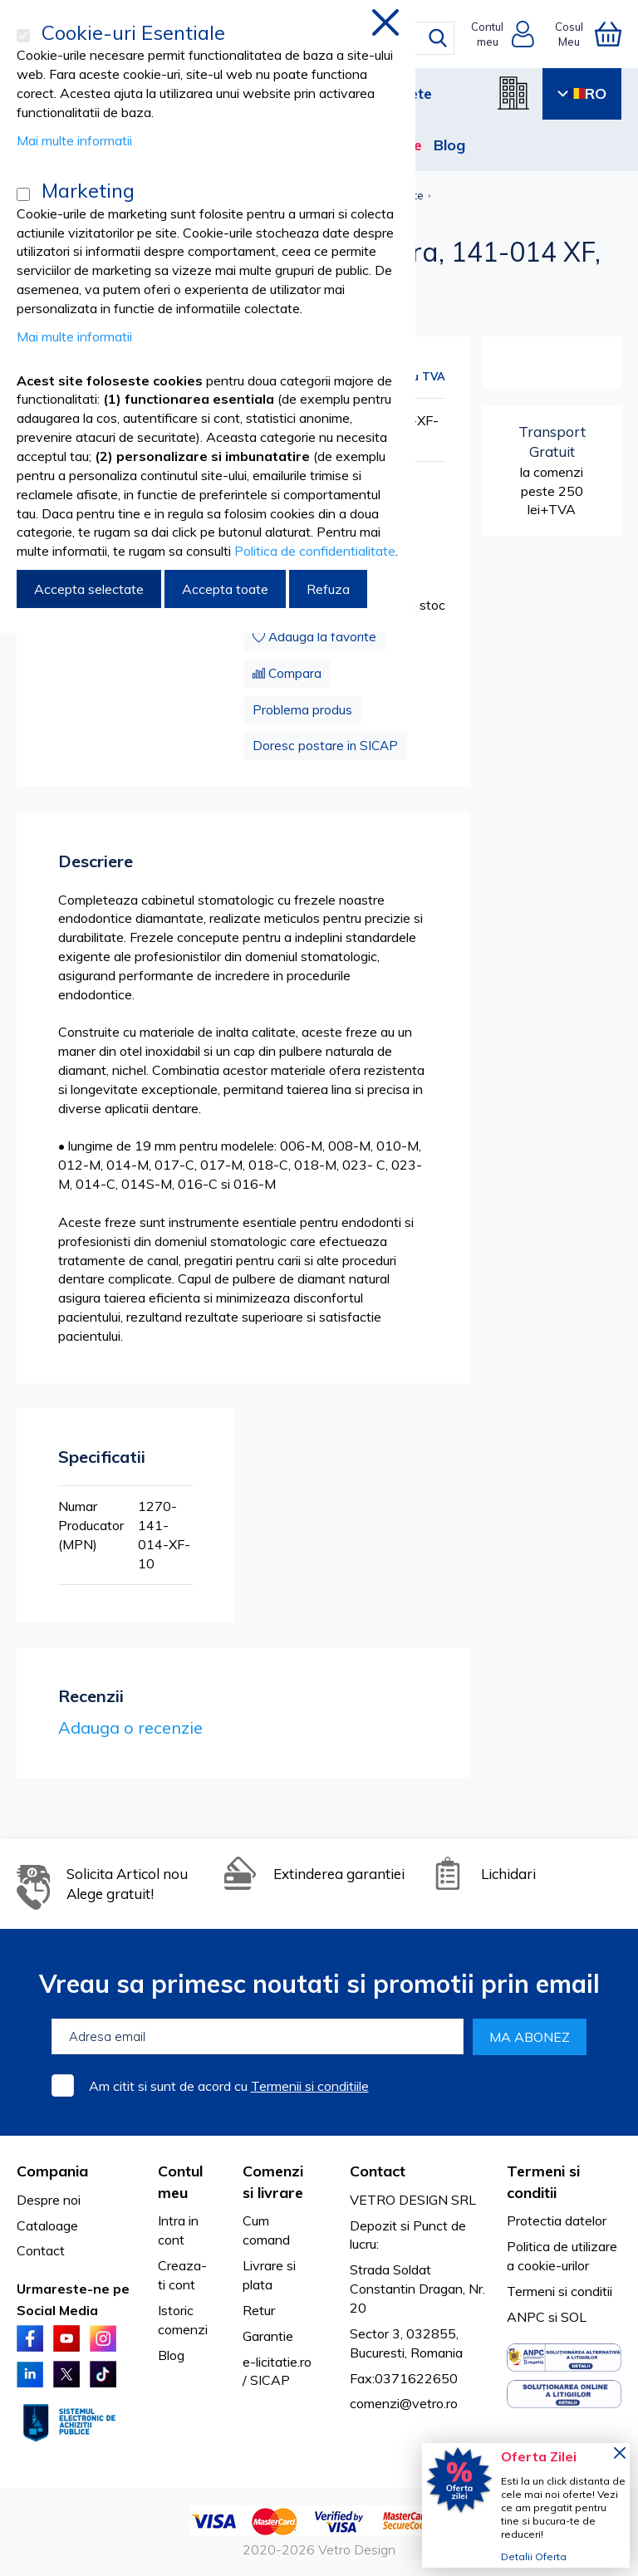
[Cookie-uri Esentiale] (23, 35)
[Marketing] (23, 194)
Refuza (328, 589)
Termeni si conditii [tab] (543, 2181)
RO (581, 93)
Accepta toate (225, 589)
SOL (573, 2317)
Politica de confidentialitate (314, 550)
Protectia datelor (556, 2220)
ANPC (526, 2317)
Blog (449, 145)
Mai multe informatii (74, 140)
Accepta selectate (89, 589)
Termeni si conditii (559, 2291)
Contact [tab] (377, 2171)
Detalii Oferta (534, 2556)
